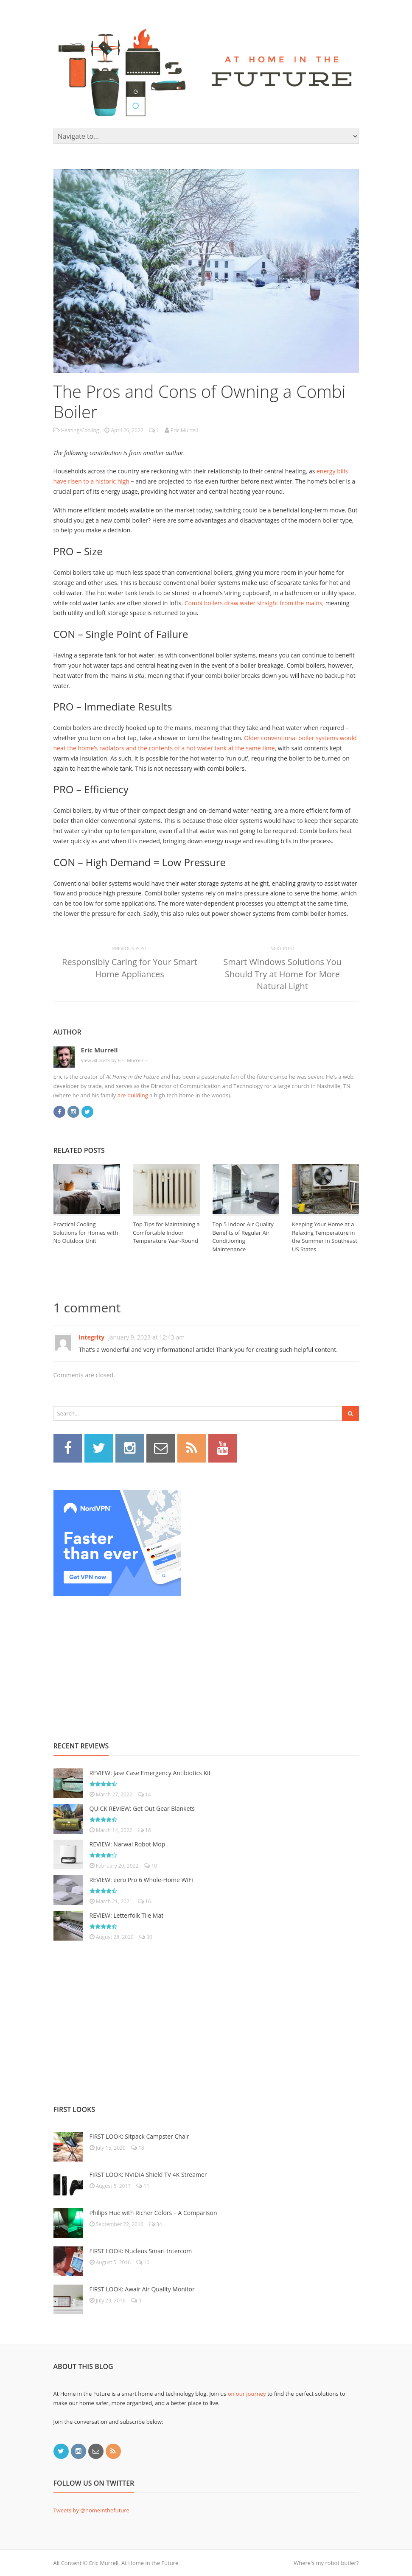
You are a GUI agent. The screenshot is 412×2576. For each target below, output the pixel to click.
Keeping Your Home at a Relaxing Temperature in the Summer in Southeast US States (324, 1236)
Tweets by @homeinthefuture (91, 2510)
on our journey (247, 2393)
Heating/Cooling (80, 430)
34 (155, 2224)
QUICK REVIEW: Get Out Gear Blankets (142, 1808)
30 (145, 1937)
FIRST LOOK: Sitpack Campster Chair (139, 2136)
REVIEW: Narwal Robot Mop (127, 1844)
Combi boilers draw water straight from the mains (253, 603)
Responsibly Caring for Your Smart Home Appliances (129, 967)
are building (133, 1095)
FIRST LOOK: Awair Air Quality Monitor (142, 2289)
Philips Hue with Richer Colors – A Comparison (153, 2213)
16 (144, 1830)
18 (137, 2147)
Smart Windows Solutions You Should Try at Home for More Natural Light (282, 973)
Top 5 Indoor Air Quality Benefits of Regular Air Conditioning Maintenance (243, 1236)
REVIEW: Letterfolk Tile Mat (127, 1915)
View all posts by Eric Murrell (115, 1060)
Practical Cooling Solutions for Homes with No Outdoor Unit (85, 1232)
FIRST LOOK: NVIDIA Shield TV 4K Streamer (148, 2174)
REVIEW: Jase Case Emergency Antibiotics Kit (150, 1773)
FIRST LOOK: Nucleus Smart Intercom (141, 2251)
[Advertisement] (117, 1659)
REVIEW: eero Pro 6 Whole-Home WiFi (141, 1880)
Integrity (92, 1337)
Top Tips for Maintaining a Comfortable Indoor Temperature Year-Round (166, 1232)
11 (142, 2186)
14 (144, 1794)
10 (150, 1865)
